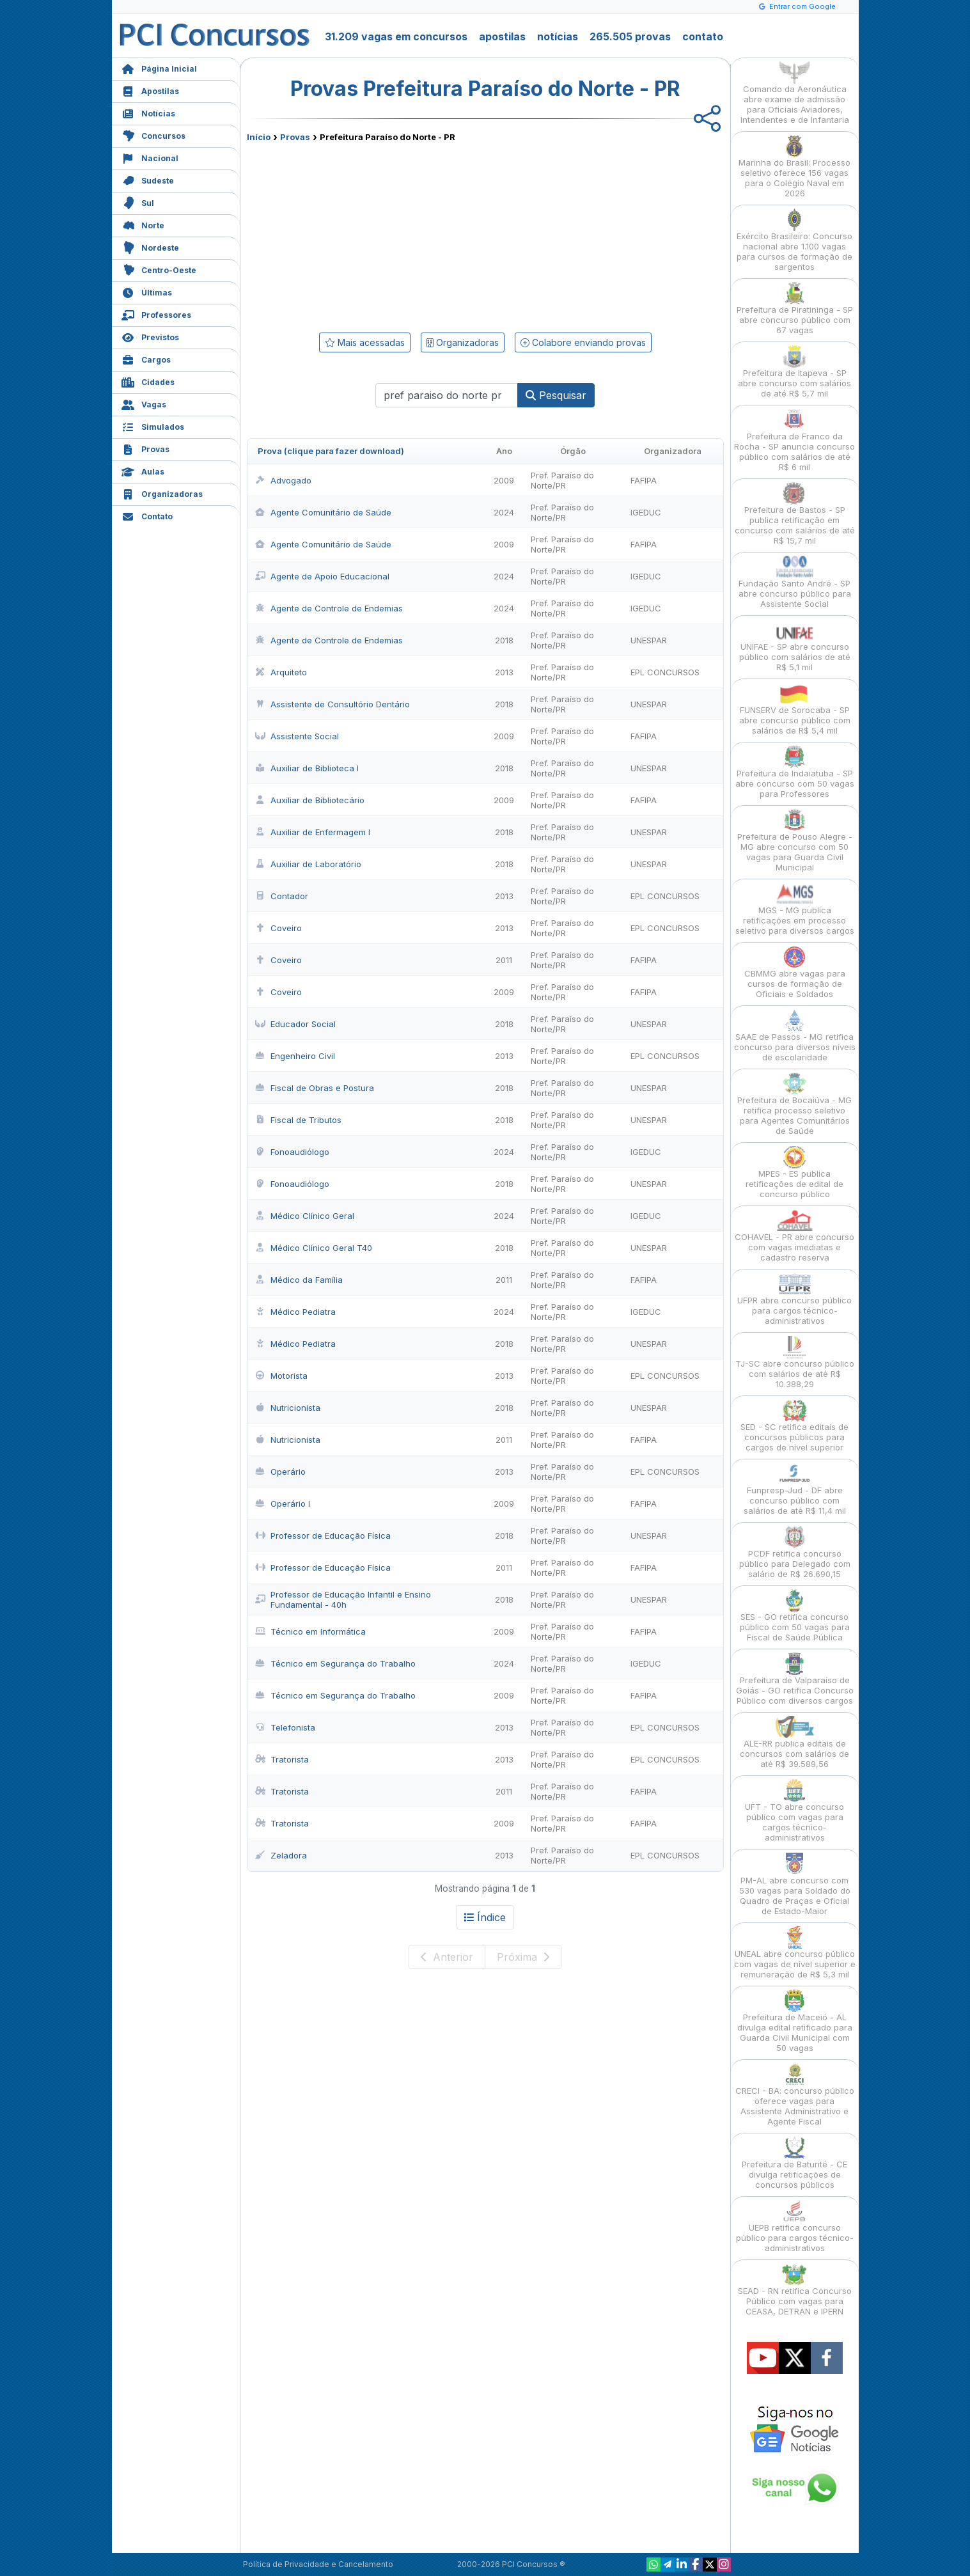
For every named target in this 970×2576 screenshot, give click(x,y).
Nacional (149, 157)
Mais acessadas (365, 342)
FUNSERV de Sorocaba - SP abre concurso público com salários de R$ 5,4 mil (794, 708)
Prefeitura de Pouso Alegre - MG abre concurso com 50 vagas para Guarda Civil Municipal (794, 840)
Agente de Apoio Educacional (322, 576)
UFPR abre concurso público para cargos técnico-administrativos (794, 1299)
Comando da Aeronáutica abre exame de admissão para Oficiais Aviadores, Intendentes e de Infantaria (794, 93)
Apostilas (150, 90)
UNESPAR (648, 640)
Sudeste (147, 179)
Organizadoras (162, 493)
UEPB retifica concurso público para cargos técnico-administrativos (795, 2226)
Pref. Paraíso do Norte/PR (562, 480)
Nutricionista (287, 1407)
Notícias (148, 112)
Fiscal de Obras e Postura (314, 1088)
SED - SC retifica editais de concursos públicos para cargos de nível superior (794, 1425)
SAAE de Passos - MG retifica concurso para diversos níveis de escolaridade (795, 1035)
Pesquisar (556, 395)
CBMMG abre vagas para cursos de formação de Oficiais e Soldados (794, 972)
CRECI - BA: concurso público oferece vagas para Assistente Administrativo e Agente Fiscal (794, 2094)
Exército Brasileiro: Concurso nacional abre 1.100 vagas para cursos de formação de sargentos (794, 240)
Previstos (150, 336)
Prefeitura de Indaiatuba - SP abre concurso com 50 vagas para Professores (794, 772)
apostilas (502, 36)
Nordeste (150, 247)
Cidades (148, 381)
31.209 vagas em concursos (396, 36)
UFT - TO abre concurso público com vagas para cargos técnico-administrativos (794, 1810)
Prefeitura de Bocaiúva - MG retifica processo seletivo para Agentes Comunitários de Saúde (794, 1104)
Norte (142, 224)
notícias (557, 36)
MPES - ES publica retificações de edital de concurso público (794, 1172)
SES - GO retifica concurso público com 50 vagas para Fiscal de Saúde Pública (795, 1615)
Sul (137, 202)
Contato (147, 515)
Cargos (146, 358)
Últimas (146, 291)
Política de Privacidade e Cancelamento (318, 2564)
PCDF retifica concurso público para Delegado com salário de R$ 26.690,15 (794, 1552)
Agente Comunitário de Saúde (323, 512)
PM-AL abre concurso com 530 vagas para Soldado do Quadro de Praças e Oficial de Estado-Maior (794, 1884)
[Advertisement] (381, 235)
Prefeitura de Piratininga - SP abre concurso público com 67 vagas (795, 308)
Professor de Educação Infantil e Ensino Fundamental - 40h (343, 1599)
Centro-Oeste (158, 269)
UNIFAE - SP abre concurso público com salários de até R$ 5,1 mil (794, 645)
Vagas (143, 403)
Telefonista (285, 1727)
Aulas (142, 470)
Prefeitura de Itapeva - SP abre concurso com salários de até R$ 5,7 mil (794, 371)
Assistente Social (297, 736)
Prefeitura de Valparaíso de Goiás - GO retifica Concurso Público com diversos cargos (795, 1679)
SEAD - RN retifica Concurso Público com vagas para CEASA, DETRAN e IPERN (795, 2289)
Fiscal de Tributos (298, 1120)
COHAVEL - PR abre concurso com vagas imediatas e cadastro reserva (794, 1235)
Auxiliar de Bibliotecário (309, 800)
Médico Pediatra (295, 1312)
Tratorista (282, 1759)
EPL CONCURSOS (665, 672)
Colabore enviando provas (583, 342)
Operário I (282, 1503)
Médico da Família (299, 1280)
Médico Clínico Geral (304, 1216)
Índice (485, 1917)
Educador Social (295, 1024)
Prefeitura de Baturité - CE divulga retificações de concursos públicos (794, 2163)
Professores (156, 314)
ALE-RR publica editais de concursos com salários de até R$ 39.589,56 (794, 1742)
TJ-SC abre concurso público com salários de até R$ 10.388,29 (794, 1362)
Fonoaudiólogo (292, 1152)
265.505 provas (630, 36)
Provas (145, 448)
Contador (281, 896)
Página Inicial (159, 67)
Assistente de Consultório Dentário (332, 704)
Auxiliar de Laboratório (308, 864)
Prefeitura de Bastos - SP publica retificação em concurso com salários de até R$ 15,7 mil (795, 514)
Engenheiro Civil (295, 1056)
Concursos (153, 135)
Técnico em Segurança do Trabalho (335, 1663)
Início (258, 137)
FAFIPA (643, 480)
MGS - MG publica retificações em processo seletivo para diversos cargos (794, 909)
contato (702, 36)
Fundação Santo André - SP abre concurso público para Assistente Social (795, 582)
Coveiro (278, 928)
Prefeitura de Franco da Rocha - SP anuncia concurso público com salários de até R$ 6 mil (794, 440)
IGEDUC (645, 512)
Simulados (152, 426)
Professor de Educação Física (323, 1535)
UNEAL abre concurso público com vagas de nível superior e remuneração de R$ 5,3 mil (795, 1952)
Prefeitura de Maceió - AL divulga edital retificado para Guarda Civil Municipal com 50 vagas (794, 2021)
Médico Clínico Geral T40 (313, 1248)
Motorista (281, 1375)
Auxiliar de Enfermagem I (312, 832)
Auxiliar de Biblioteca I (307, 768)
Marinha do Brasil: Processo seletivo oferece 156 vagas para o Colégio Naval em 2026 (794, 166)
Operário (280, 1471)
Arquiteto (281, 672)
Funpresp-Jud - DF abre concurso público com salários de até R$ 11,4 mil (795, 1489)
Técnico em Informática (310, 1631)
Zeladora (281, 1855)
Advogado (283, 480)
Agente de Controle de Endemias (329, 608)
